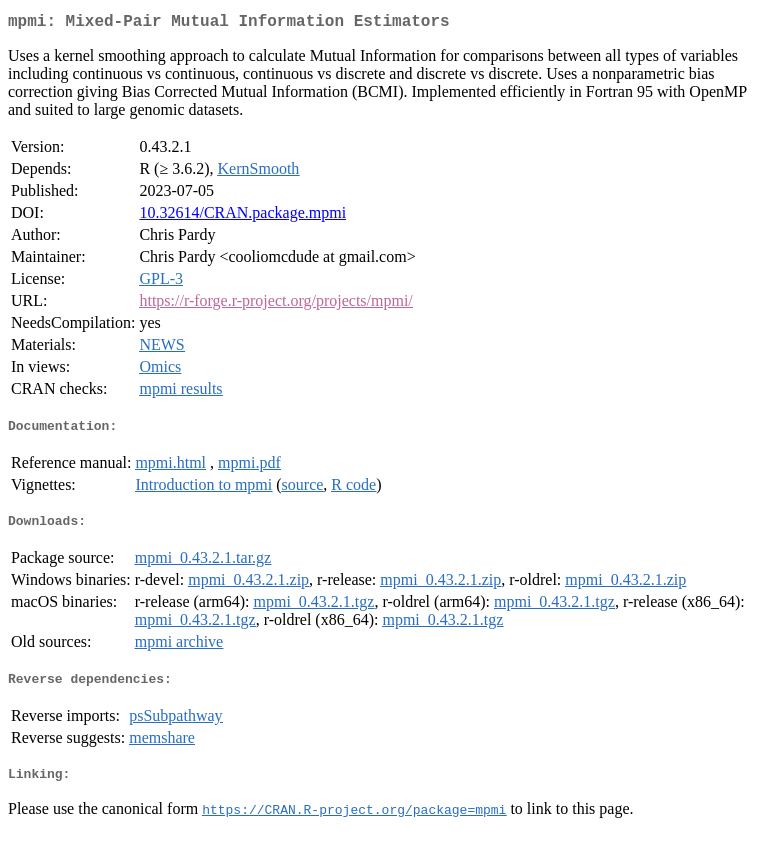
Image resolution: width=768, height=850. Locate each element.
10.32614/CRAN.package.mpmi (242, 216)
